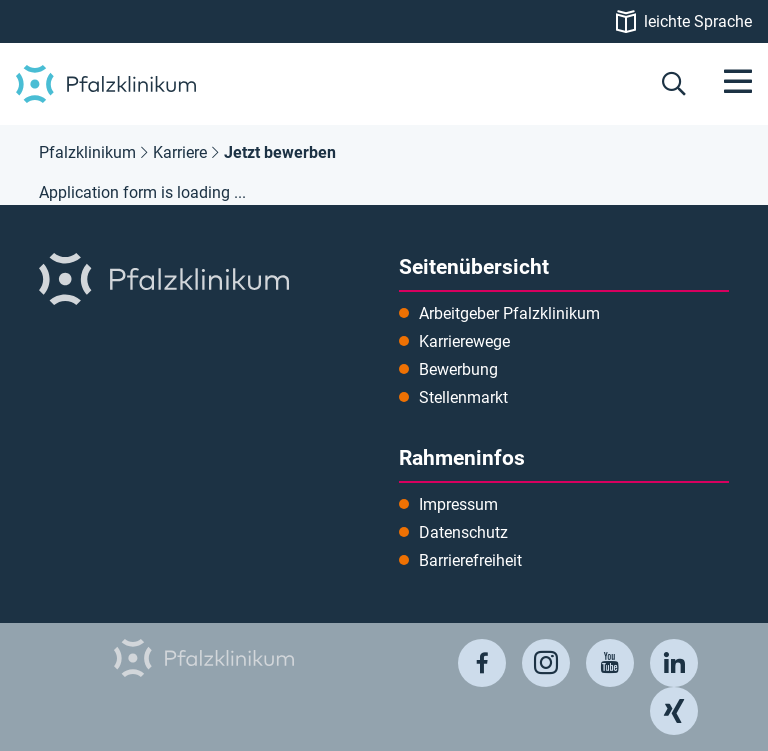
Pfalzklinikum (87, 152)
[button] (674, 84)
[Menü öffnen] (735, 84)
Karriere (180, 152)
